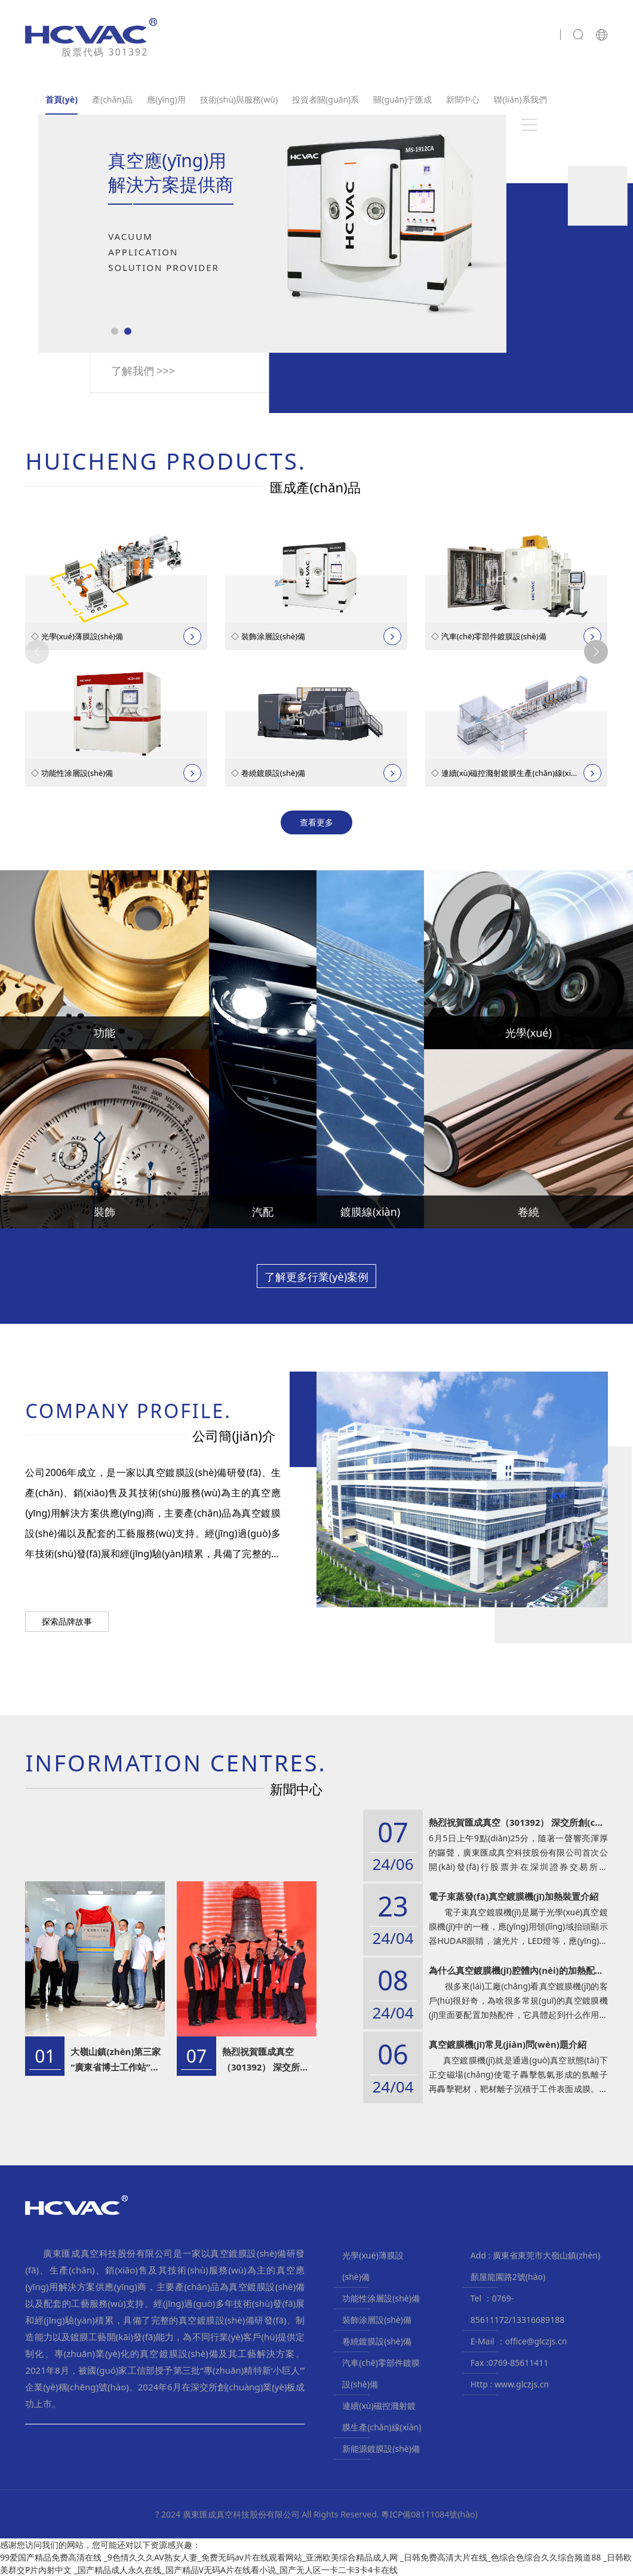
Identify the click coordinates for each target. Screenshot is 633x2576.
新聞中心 (463, 99)
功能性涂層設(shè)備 (381, 2298)
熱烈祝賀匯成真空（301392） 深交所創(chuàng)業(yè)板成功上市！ (268, 2060)
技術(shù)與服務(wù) (239, 99)
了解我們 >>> (143, 370)
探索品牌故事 (67, 1621)
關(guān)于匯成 (402, 99)
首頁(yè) (61, 99)
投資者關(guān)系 (325, 99)
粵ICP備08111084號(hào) (429, 2514)
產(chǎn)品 (112, 99)
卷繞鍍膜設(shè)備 (376, 2341)
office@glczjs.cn (536, 2341)
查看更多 (316, 822)
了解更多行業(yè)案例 (316, 1276)
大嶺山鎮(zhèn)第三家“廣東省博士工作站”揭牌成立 (115, 2060)
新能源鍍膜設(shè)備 (381, 2448)
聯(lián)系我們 (520, 99)
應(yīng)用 (166, 99)
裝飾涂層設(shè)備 (376, 2319)
